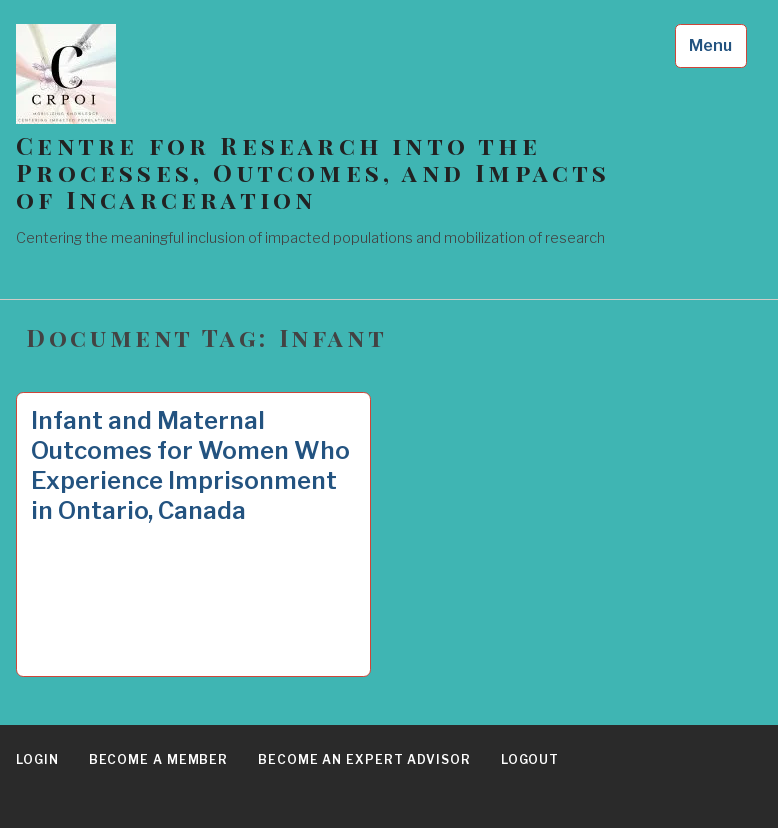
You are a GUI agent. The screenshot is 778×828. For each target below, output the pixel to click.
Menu (710, 45)
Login (37, 759)
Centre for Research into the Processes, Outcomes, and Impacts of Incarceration (313, 172)
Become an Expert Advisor (364, 759)
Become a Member (159, 759)
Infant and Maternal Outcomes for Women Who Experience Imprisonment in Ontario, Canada (190, 465)
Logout (530, 759)
